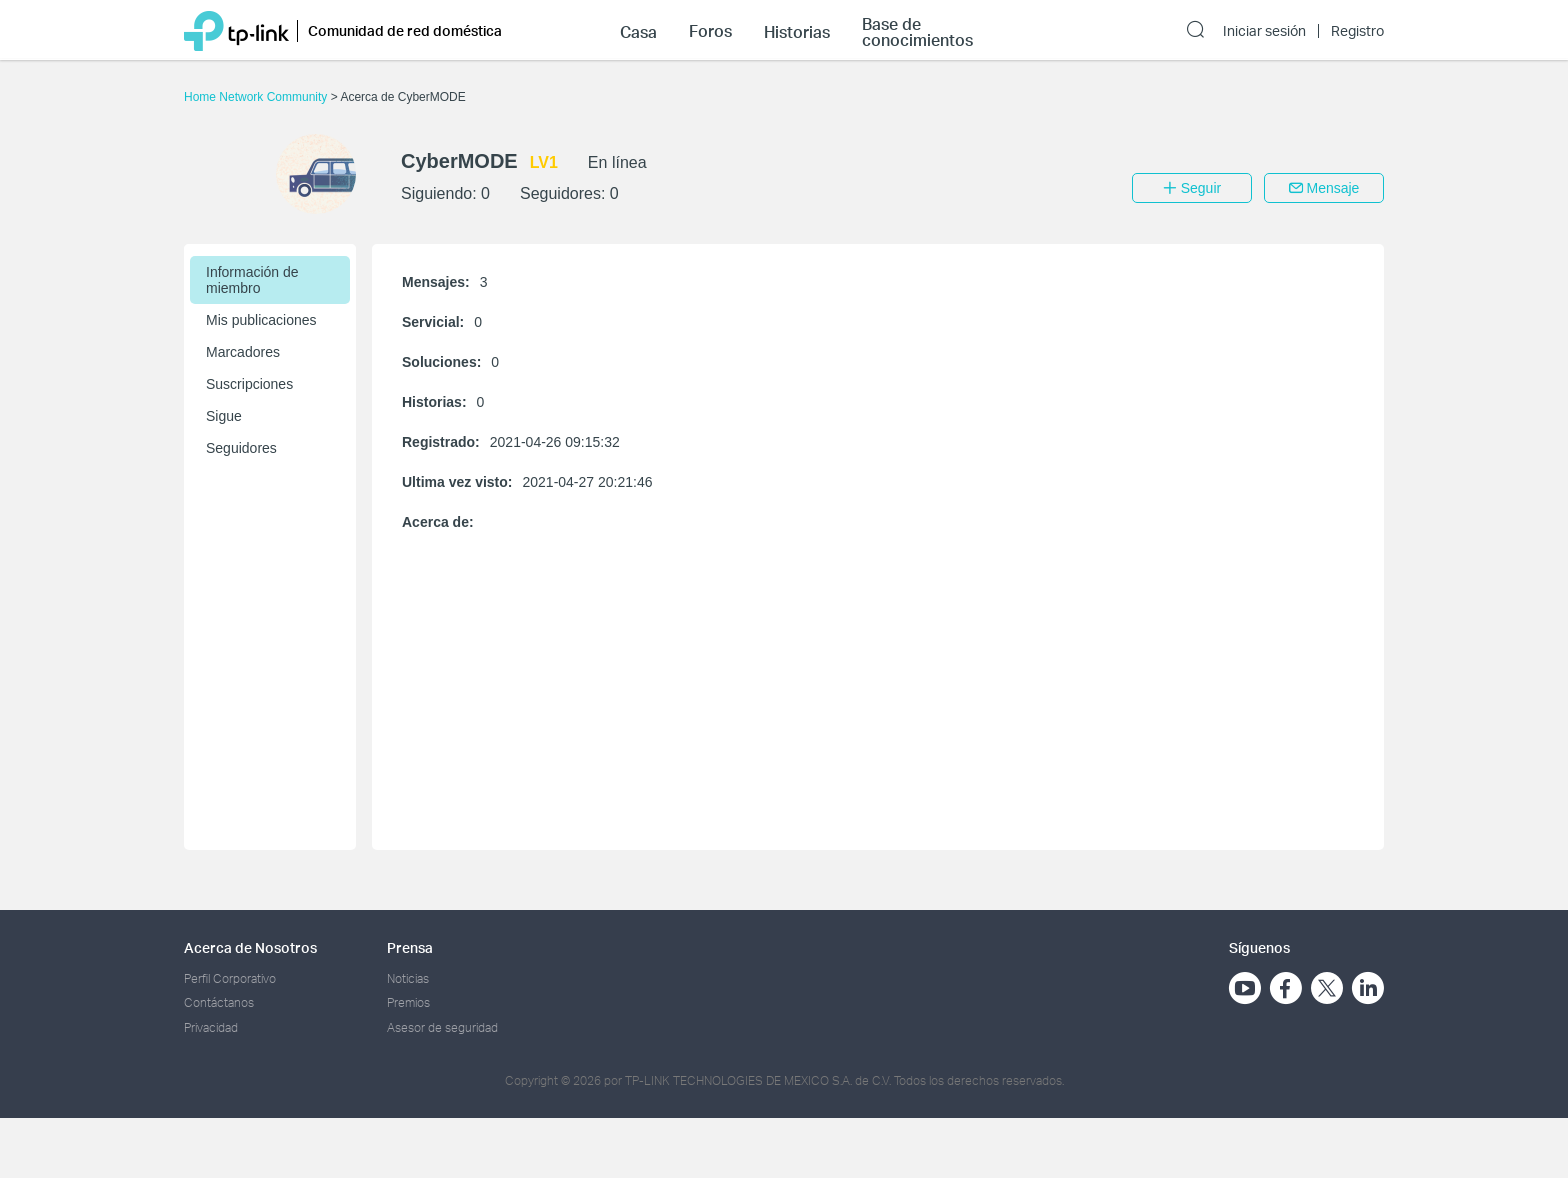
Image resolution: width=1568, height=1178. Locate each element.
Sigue (224, 416)
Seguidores (241, 448)
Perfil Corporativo (230, 978)
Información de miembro (252, 280)
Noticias (408, 978)
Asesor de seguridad (442, 1027)
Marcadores (243, 352)
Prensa (410, 947)
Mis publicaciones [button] (261, 320)
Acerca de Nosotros (250, 947)
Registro (1357, 31)
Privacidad (211, 1027)
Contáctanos (219, 1002)
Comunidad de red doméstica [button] (405, 30)
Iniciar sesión (1264, 31)
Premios (408, 1002)
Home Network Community (257, 97)
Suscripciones (249, 384)
